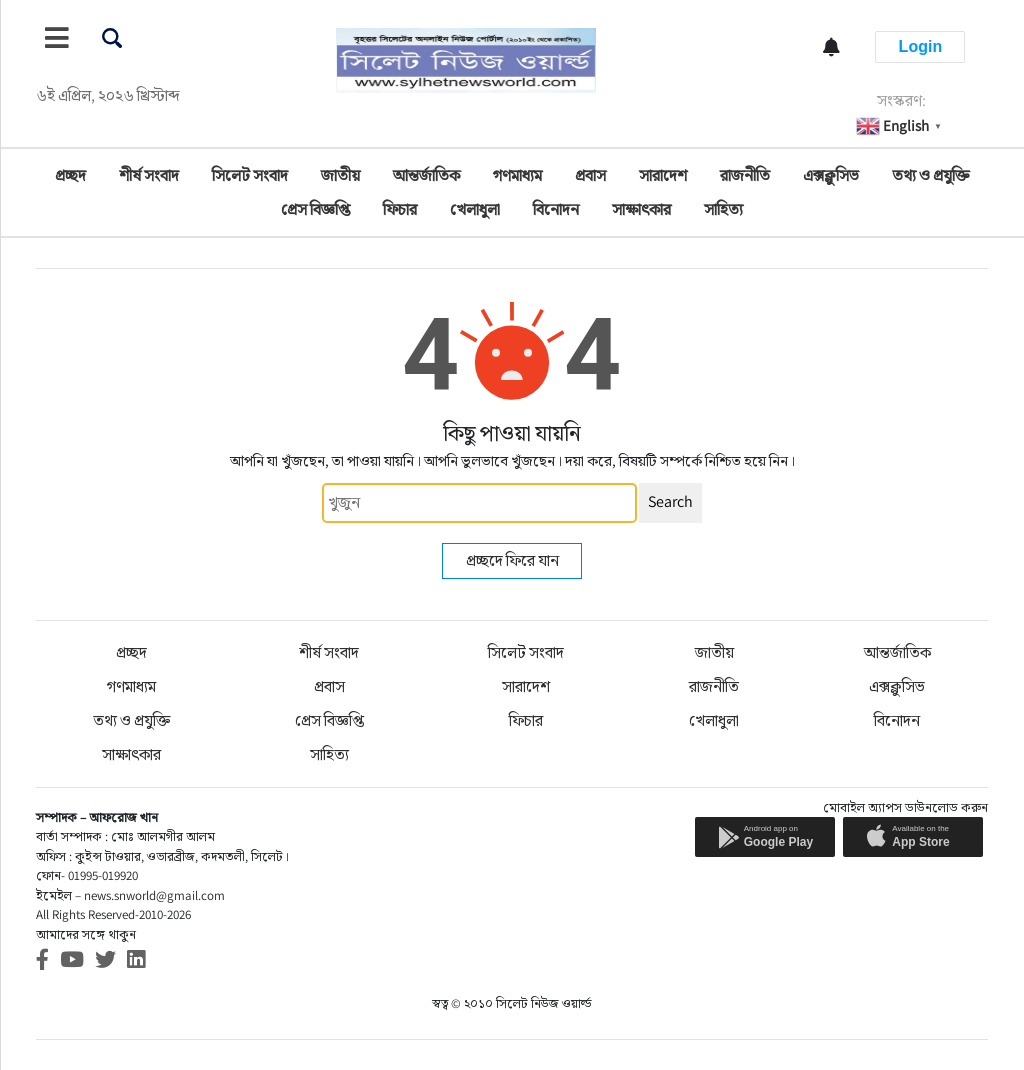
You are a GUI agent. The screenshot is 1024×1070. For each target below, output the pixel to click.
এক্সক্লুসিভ (831, 175)
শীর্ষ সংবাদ (149, 175)
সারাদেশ (663, 175)
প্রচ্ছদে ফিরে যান (512, 560)
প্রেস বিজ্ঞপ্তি (315, 209)
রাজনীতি (745, 175)
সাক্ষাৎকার (641, 209)
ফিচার (400, 209)
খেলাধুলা (475, 209)
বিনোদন (556, 209)
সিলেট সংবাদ (250, 175)
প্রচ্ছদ (70, 175)
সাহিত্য (723, 209)
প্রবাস (590, 175)
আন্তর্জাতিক (426, 175)
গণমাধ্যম (517, 175)
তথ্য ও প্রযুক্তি (930, 175)
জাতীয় (340, 175)
